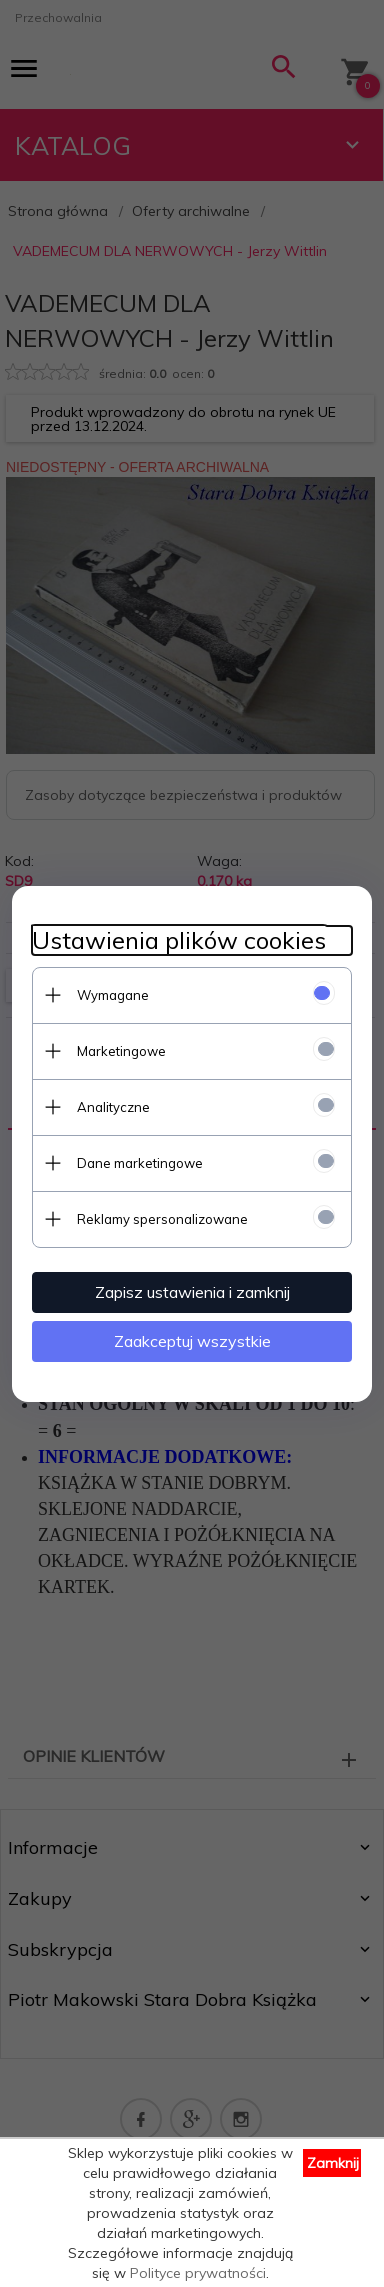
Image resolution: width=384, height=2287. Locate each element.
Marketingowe (121, 1051)
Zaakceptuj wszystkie (192, 1341)
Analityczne (113, 1107)
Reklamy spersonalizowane (162, 1219)
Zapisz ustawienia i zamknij (192, 1292)
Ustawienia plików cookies (179, 940)
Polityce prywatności (198, 2273)
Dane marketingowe (140, 1163)
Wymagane (113, 995)
